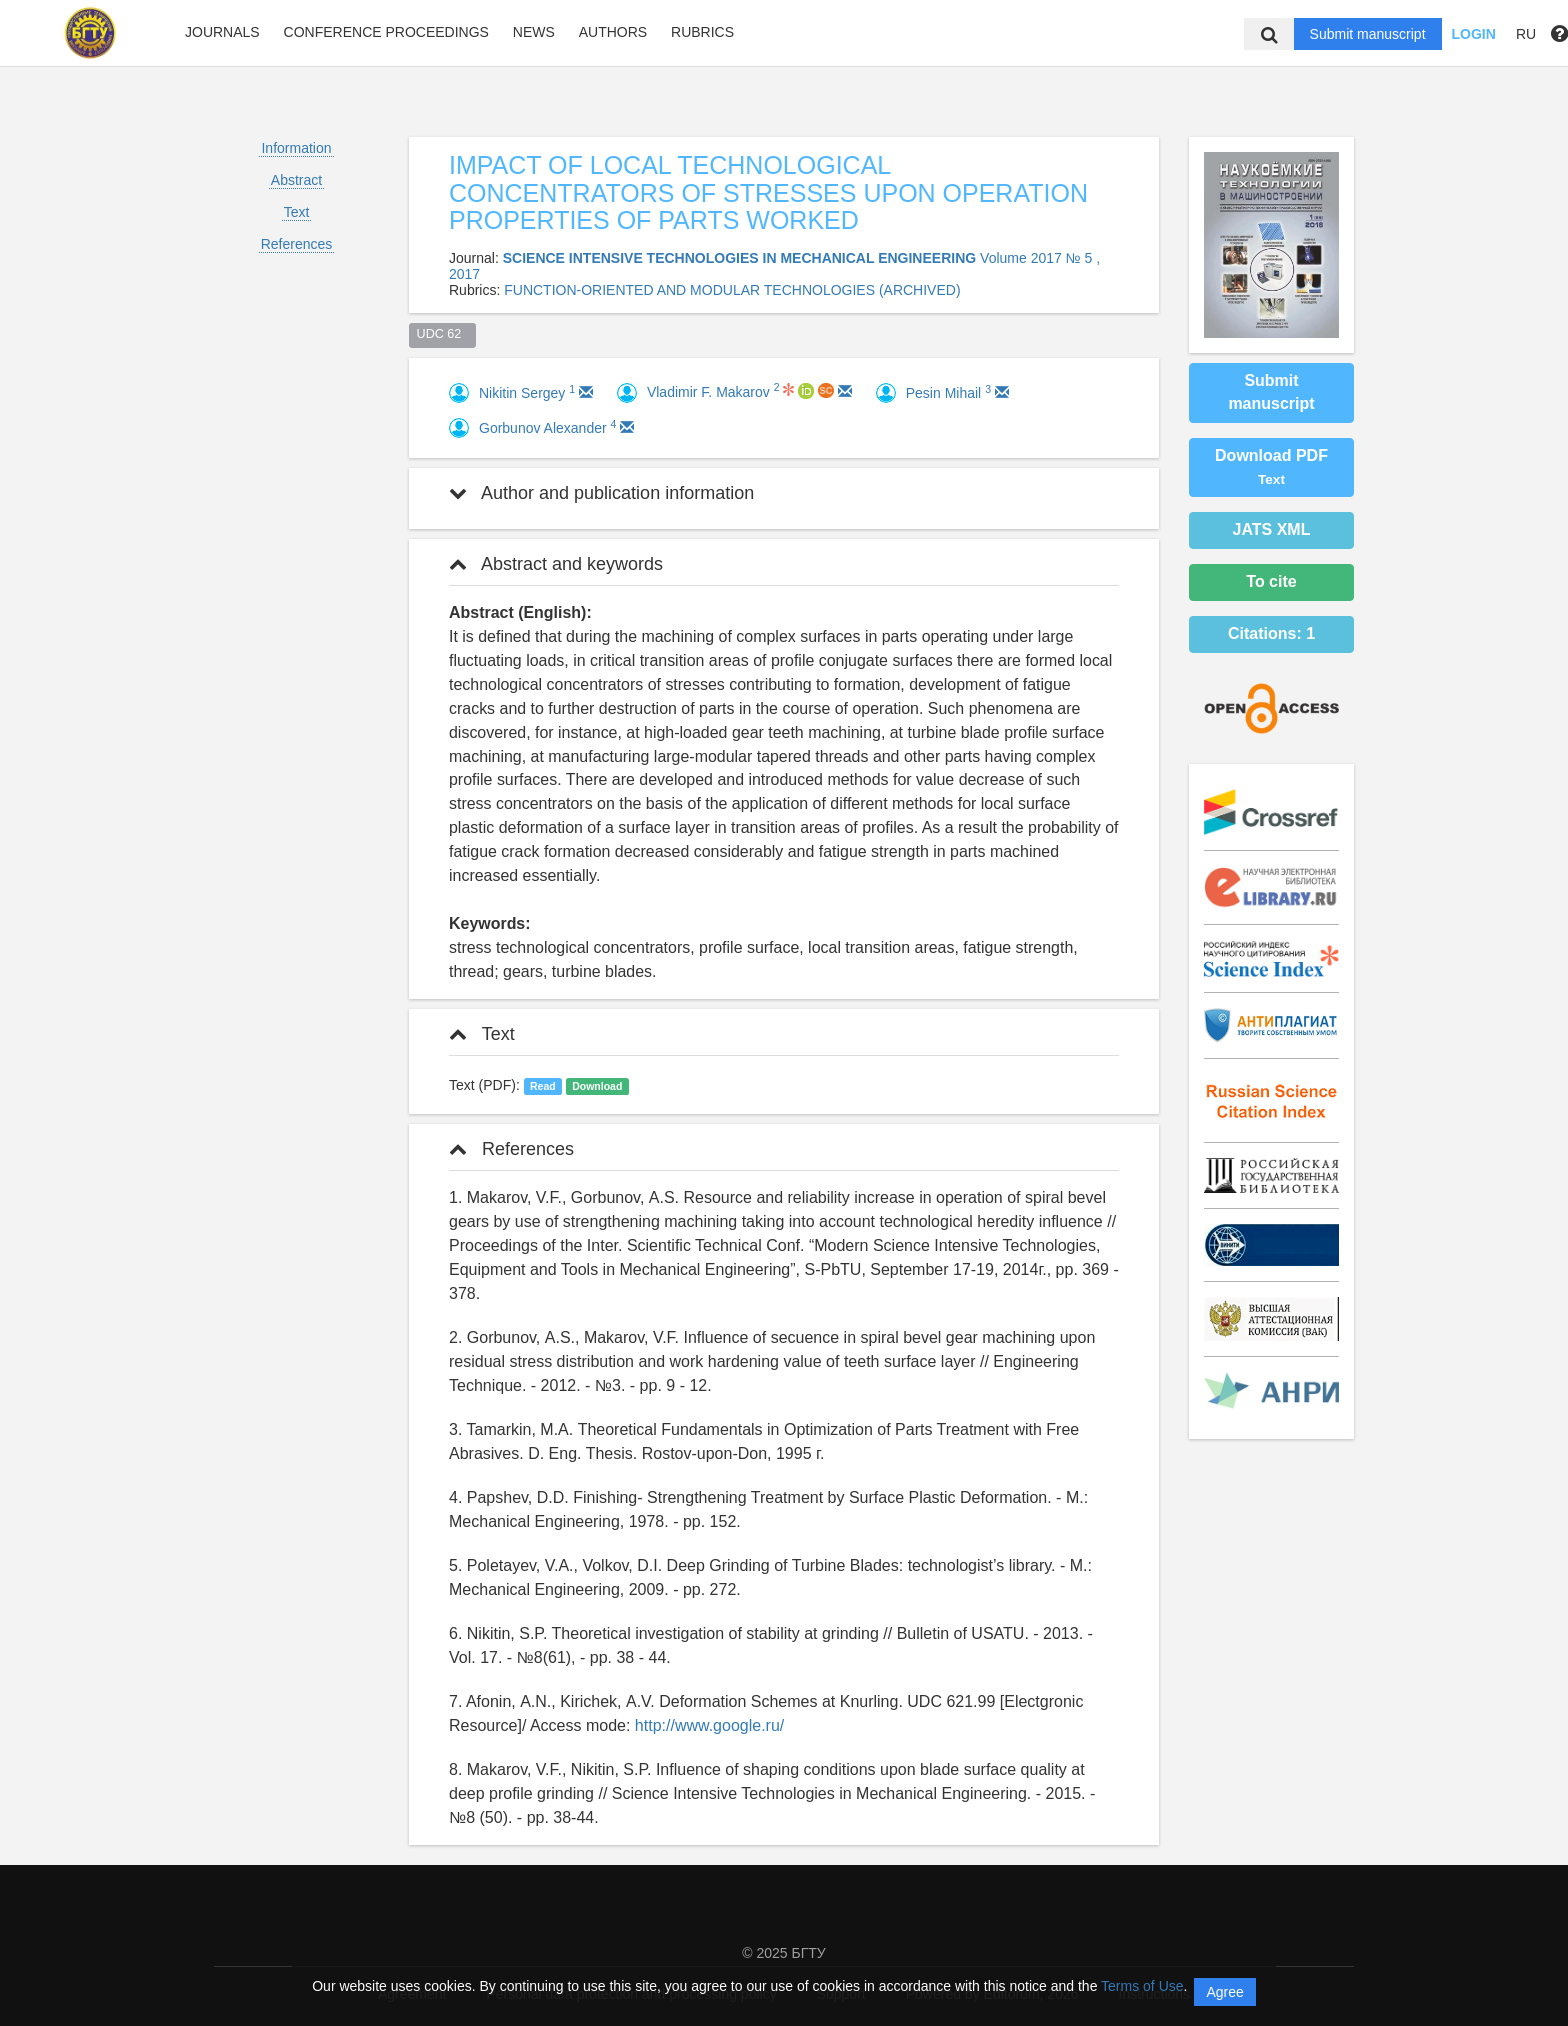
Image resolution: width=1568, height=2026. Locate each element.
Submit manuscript (1368, 34)
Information (296, 148)
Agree (1224, 1992)
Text (297, 212)
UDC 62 (443, 334)
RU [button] (1526, 34)
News (534, 32)
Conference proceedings (386, 32)
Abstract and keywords (556, 564)
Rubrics (702, 32)
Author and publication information (601, 493)
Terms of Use (1142, 1986)
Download (597, 1086)
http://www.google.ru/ (709, 1725)
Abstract (296, 180)
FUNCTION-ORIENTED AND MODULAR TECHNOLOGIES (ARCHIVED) (732, 290)
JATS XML (1272, 529)
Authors (613, 32)
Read (543, 1086)
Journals (222, 32)
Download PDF (1271, 467)
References (297, 244)
